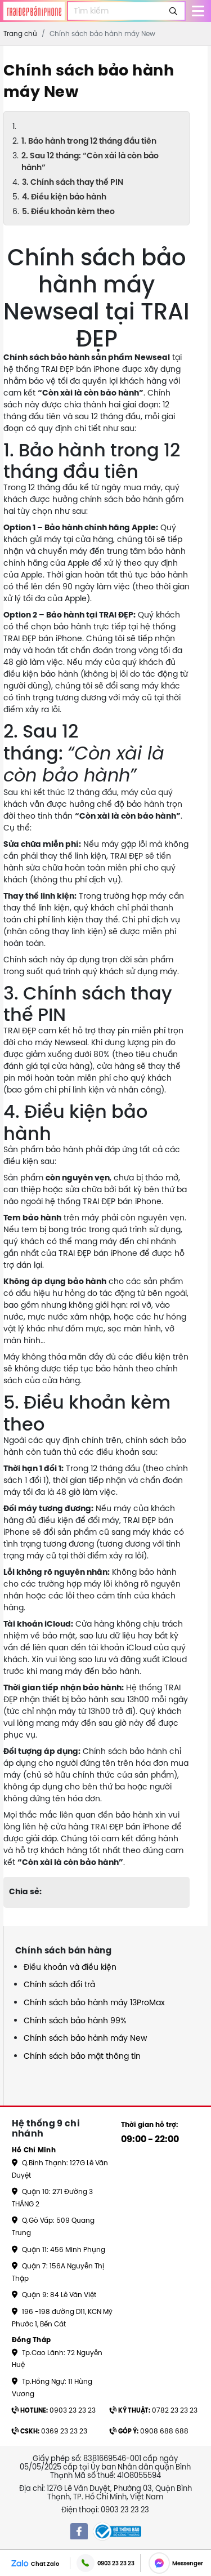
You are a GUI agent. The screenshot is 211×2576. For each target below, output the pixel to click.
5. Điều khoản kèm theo (68, 211)
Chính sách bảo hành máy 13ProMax (94, 2002)
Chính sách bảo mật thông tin (82, 2056)
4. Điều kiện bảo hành (64, 196)
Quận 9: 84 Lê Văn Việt (54, 2294)
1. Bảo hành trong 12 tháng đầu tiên (88, 140)
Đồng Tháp (31, 2339)
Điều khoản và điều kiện (70, 1967)
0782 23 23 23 (153, 2410)
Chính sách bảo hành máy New (85, 2038)
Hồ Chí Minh (34, 2150)
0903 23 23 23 (54, 2410)
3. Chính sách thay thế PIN (72, 182)
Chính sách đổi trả (59, 1984)
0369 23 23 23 (49, 2431)
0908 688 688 (149, 2431)
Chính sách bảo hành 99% (75, 2020)
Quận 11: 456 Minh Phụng (58, 2249)
